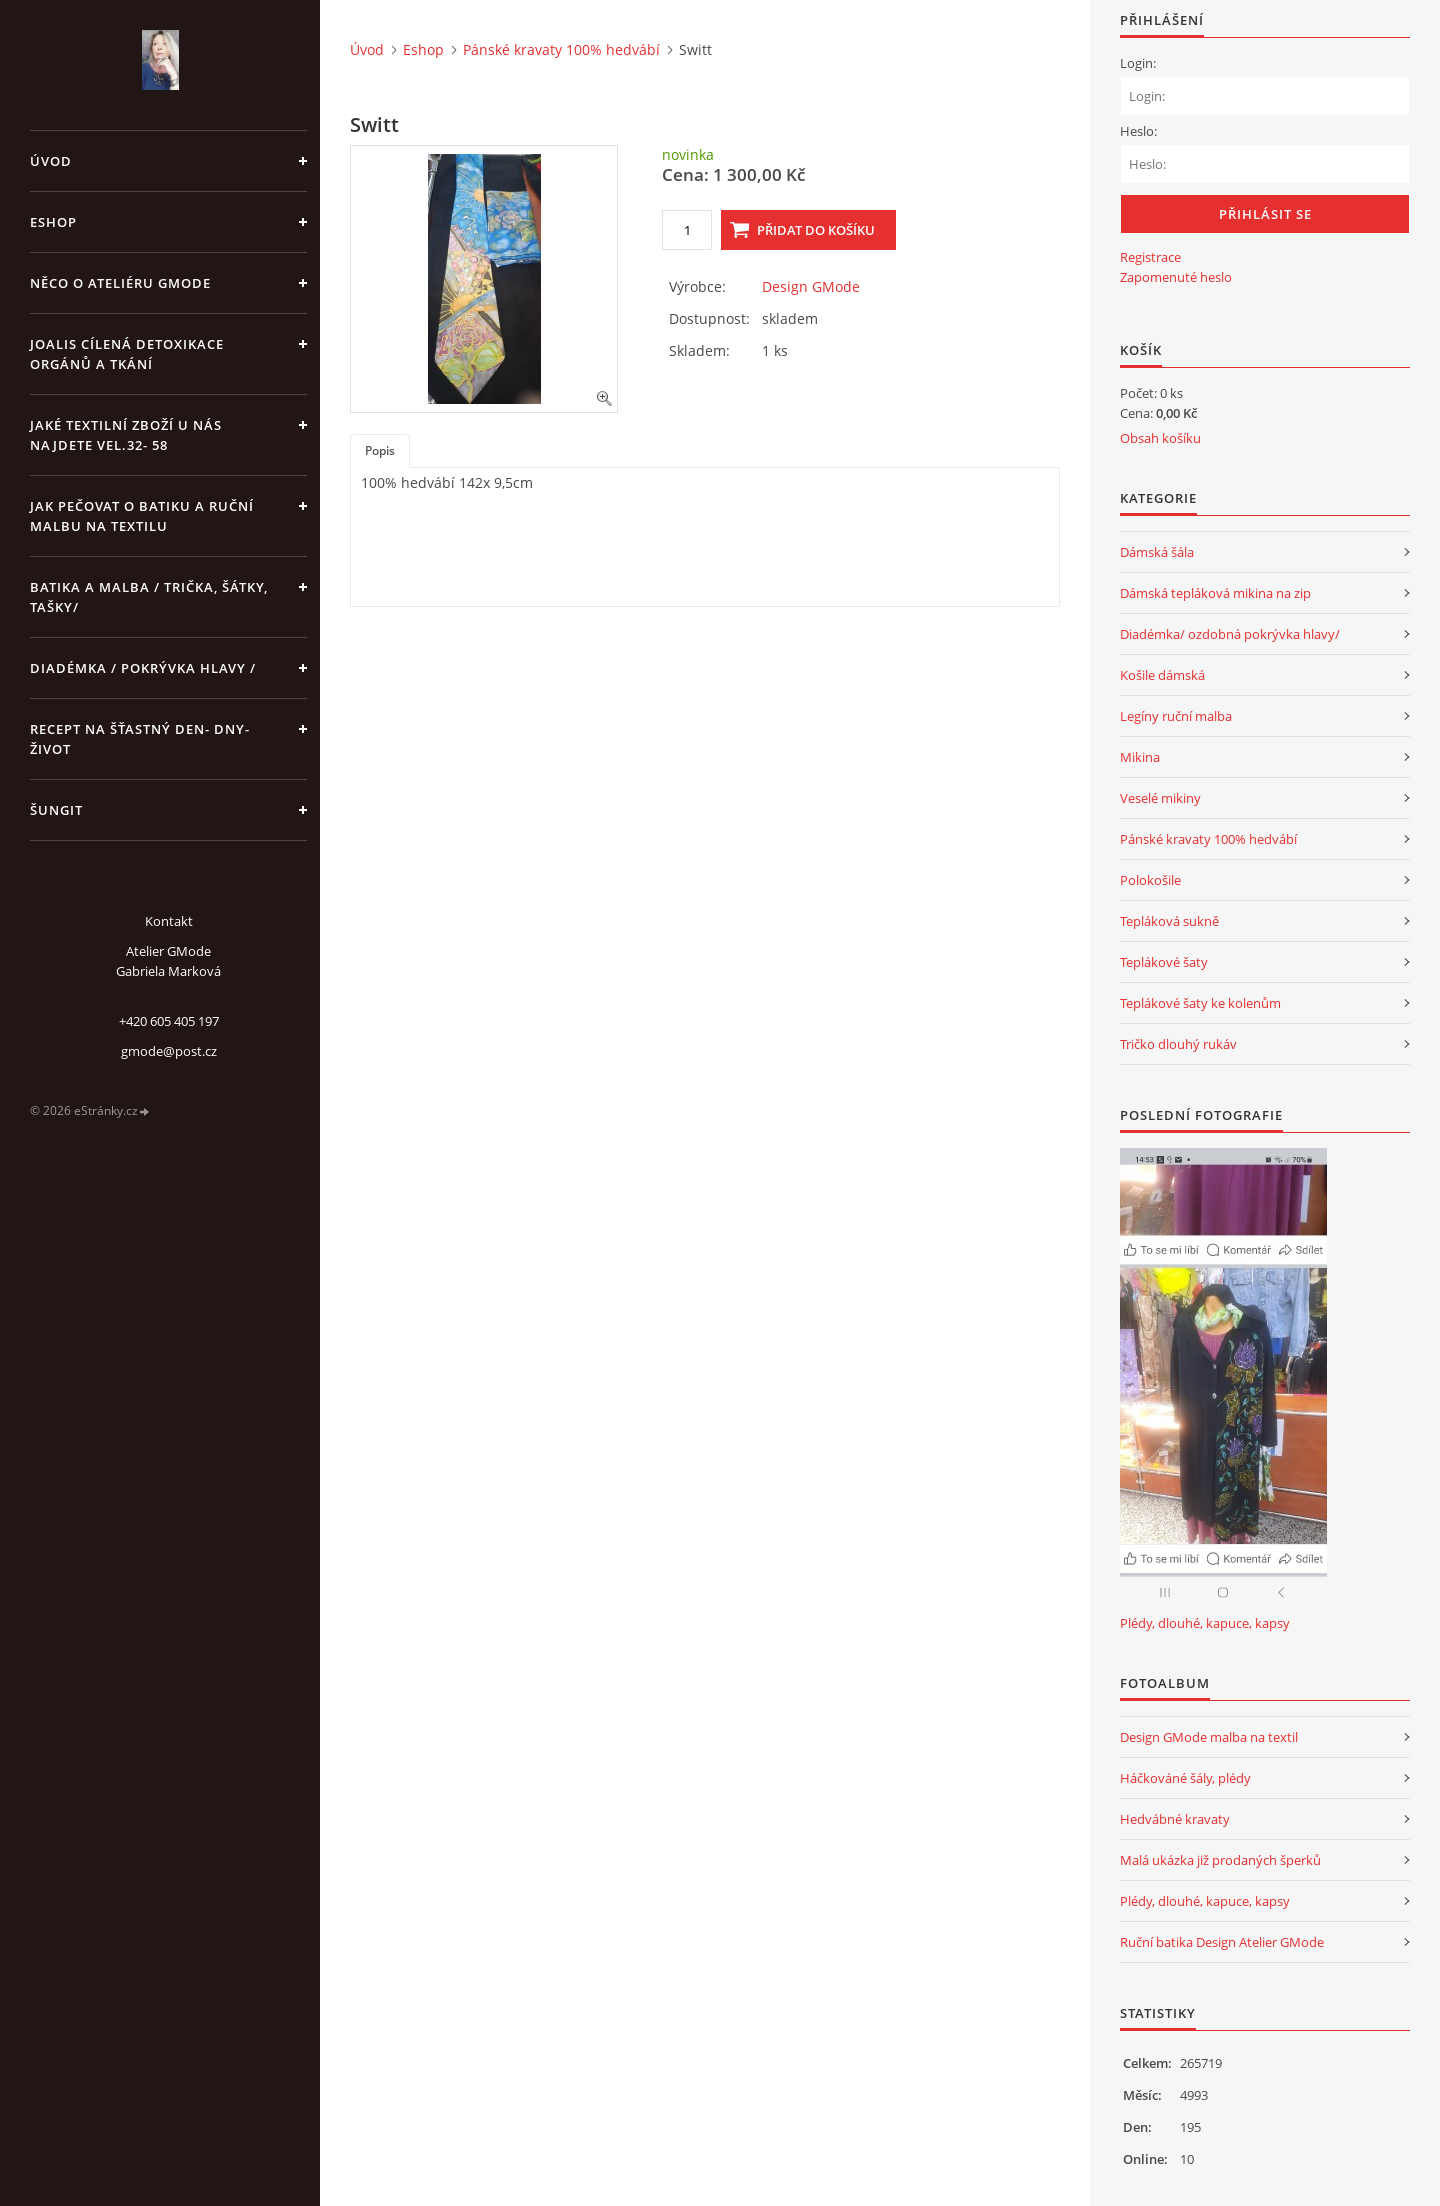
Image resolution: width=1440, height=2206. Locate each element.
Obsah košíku (1160, 438)
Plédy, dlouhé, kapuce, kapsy (1205, 1623)
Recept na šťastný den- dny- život (140, 739)
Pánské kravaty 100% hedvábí (561, 49)
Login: (1138, 63)
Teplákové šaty (1164, 962)
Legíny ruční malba (1176, 716)
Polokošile (1150, 880)
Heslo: (1138, 131)
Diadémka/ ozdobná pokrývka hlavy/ (1230, 634)
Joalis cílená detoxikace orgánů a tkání (127, 354)
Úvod (51, 161)
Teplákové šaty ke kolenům (1200, 1003)
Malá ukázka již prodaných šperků (1220, 1860)
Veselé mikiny (1160, 798)
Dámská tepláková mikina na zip (1215, 593)
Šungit (56, 810)
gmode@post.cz (169, 1051)
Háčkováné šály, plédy (1185, 1778)
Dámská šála (1157, 552)
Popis (380, 450)
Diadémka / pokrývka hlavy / (143, 668)
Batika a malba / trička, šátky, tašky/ (149, 597)
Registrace (1150, 257)
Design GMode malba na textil (1209, 1737)
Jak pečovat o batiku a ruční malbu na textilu (142, 516)
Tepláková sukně (1169, 921)
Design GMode (811, 286)
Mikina (1140, 757)
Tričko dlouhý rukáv (1178, 1044)
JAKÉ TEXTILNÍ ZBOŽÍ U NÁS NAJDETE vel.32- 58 (126, 435)
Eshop (53, 222)
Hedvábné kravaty (1175, 1819)
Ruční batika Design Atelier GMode (1222, 1942)
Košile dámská (1162, 675)
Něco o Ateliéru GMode (120, 283)
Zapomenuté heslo (1176, 277)
